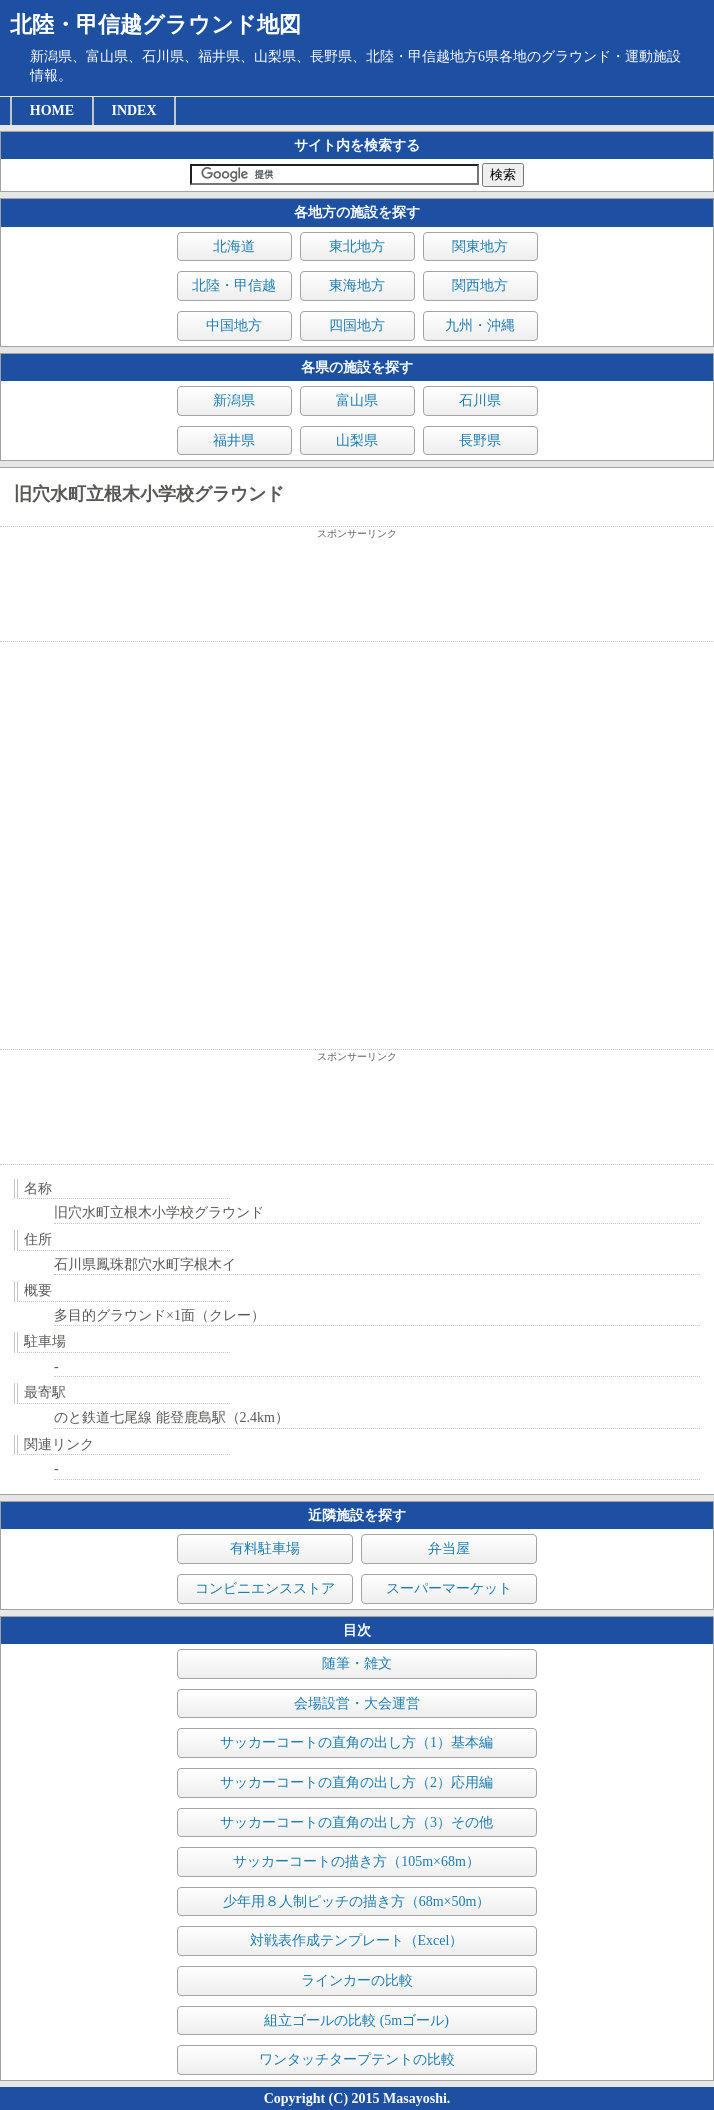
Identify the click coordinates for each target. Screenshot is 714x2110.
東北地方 (357, 246)
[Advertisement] (357, 591)
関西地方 (480, 285)
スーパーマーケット (449, 1588)
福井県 (234, 440)
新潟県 (234, 400)
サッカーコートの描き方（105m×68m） (356, 1861)
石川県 (480, 400)
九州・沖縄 (480, 325)
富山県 (357, 400)
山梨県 (357, 440)
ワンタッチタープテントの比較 (357, 2059)
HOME (52, 110)
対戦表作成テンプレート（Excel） (357, 1940)
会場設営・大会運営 (357, 1703)
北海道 (234, 246)
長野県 (480, 440)
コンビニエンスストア (265, 1588)
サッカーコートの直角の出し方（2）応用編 (356, 1782)
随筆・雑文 (357, 1663)
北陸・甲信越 (234, 285)
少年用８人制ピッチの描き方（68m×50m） (357, 1901)
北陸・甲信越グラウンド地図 (155, 24)
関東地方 (480, 246)
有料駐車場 (265, 1548)
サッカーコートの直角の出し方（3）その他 (356, 1822)
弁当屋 (449, 1548)
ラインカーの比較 (357, 1980)
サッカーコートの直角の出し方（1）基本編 (356, 1742)
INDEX (133, 110)
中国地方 (234, 325)
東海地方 (357, 285)
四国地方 (357, 325)
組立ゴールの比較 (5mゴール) (356, 2020)
